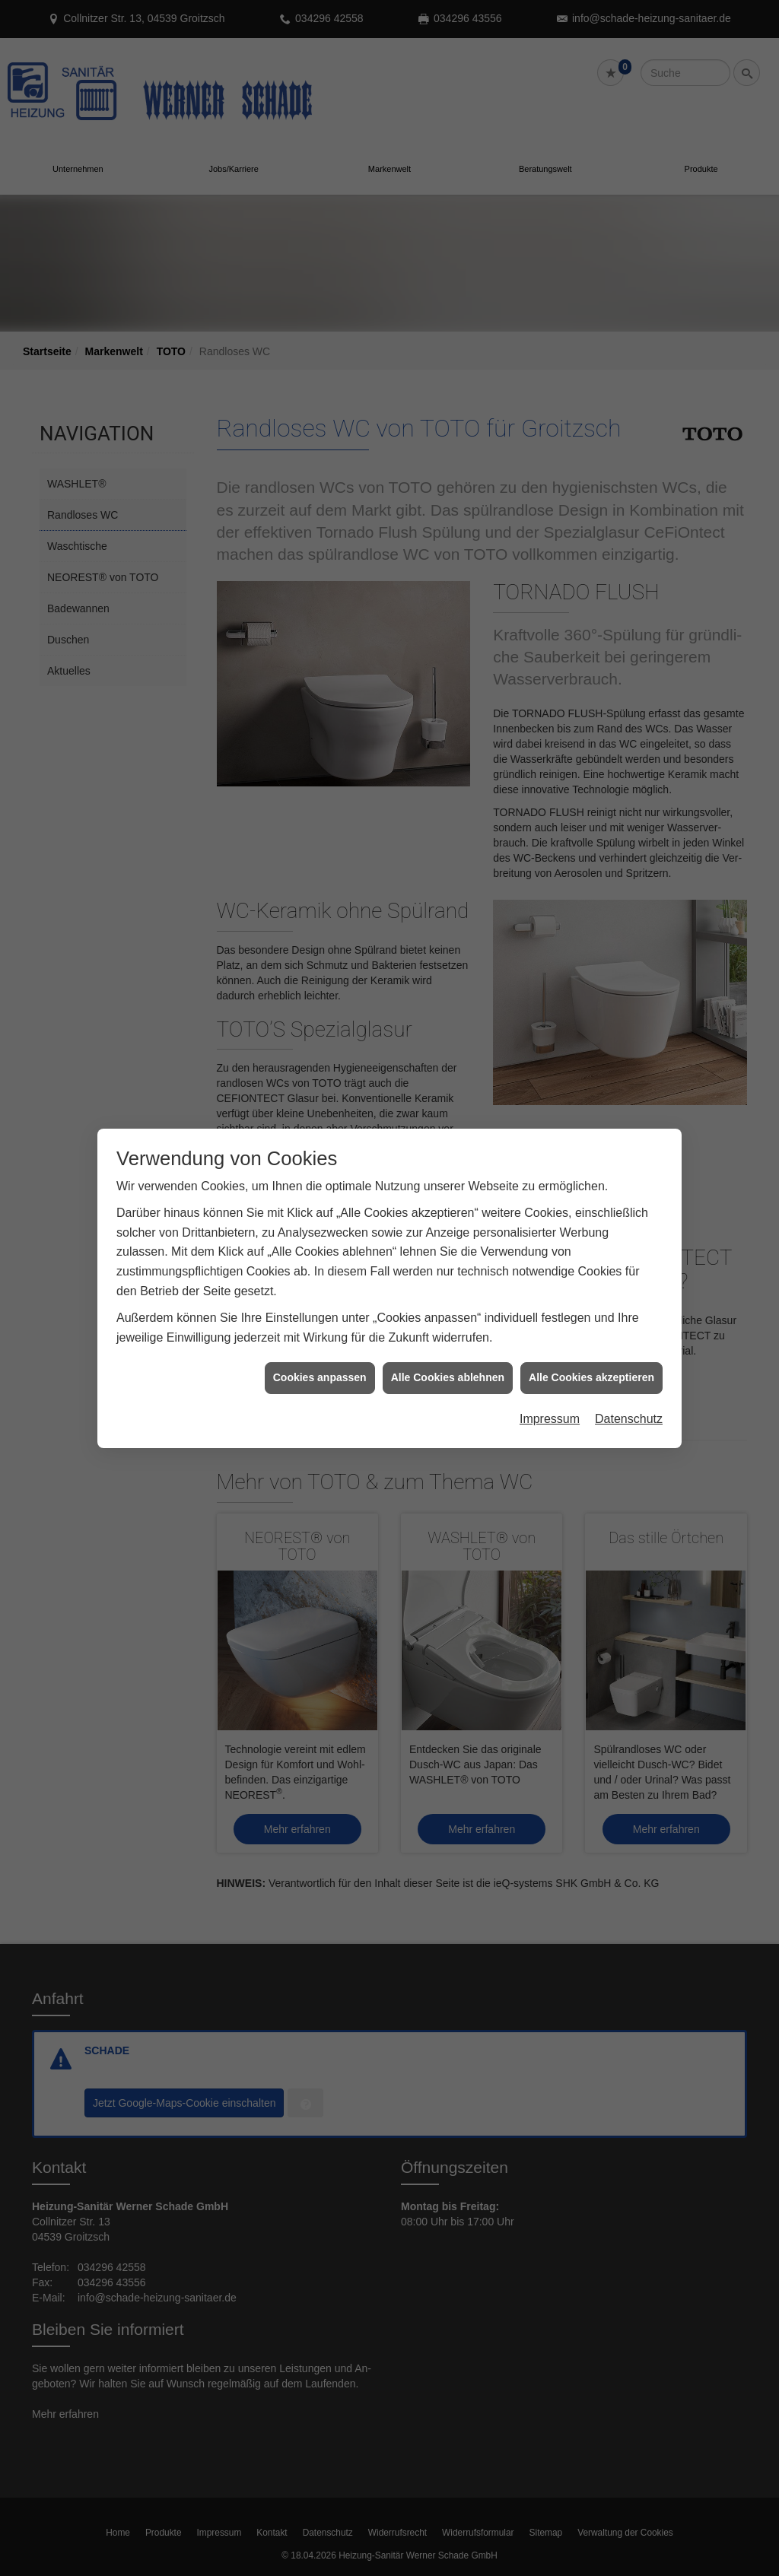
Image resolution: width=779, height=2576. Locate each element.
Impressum (550, 1378)
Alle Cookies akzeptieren (591, 1338)
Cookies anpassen (320, 1338)
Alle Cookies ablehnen (447, 1338)
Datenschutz (629, 1378)
